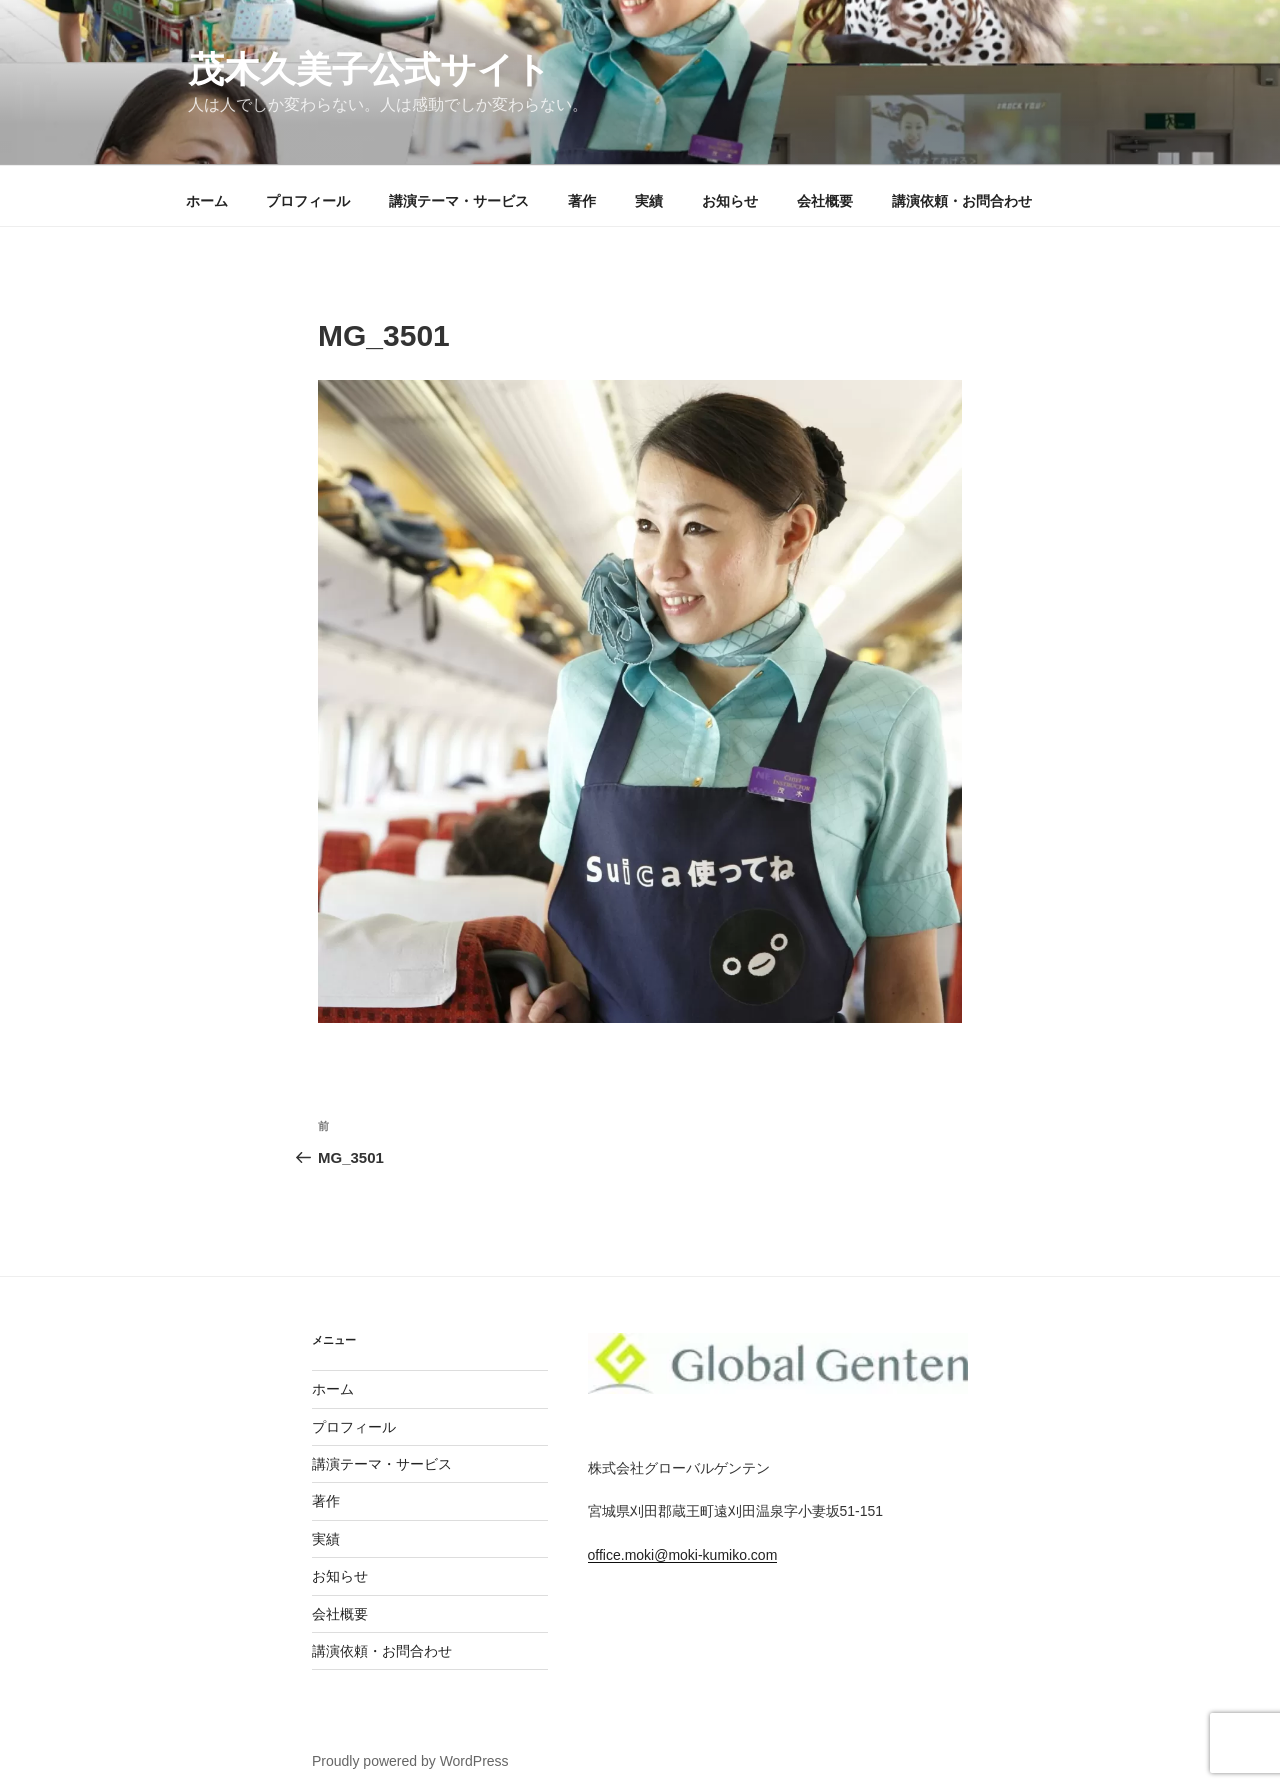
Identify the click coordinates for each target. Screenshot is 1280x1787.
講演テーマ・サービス (459, 201)
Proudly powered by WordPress (410, 1761)
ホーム (207, 201)
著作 (582, 201)
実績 (649, 201)
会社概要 (825, 201)
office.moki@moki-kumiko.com (683, 1555)
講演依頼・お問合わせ (962, 201)
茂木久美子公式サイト (369, 70)
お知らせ (730, 201)
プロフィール (308, 201)
